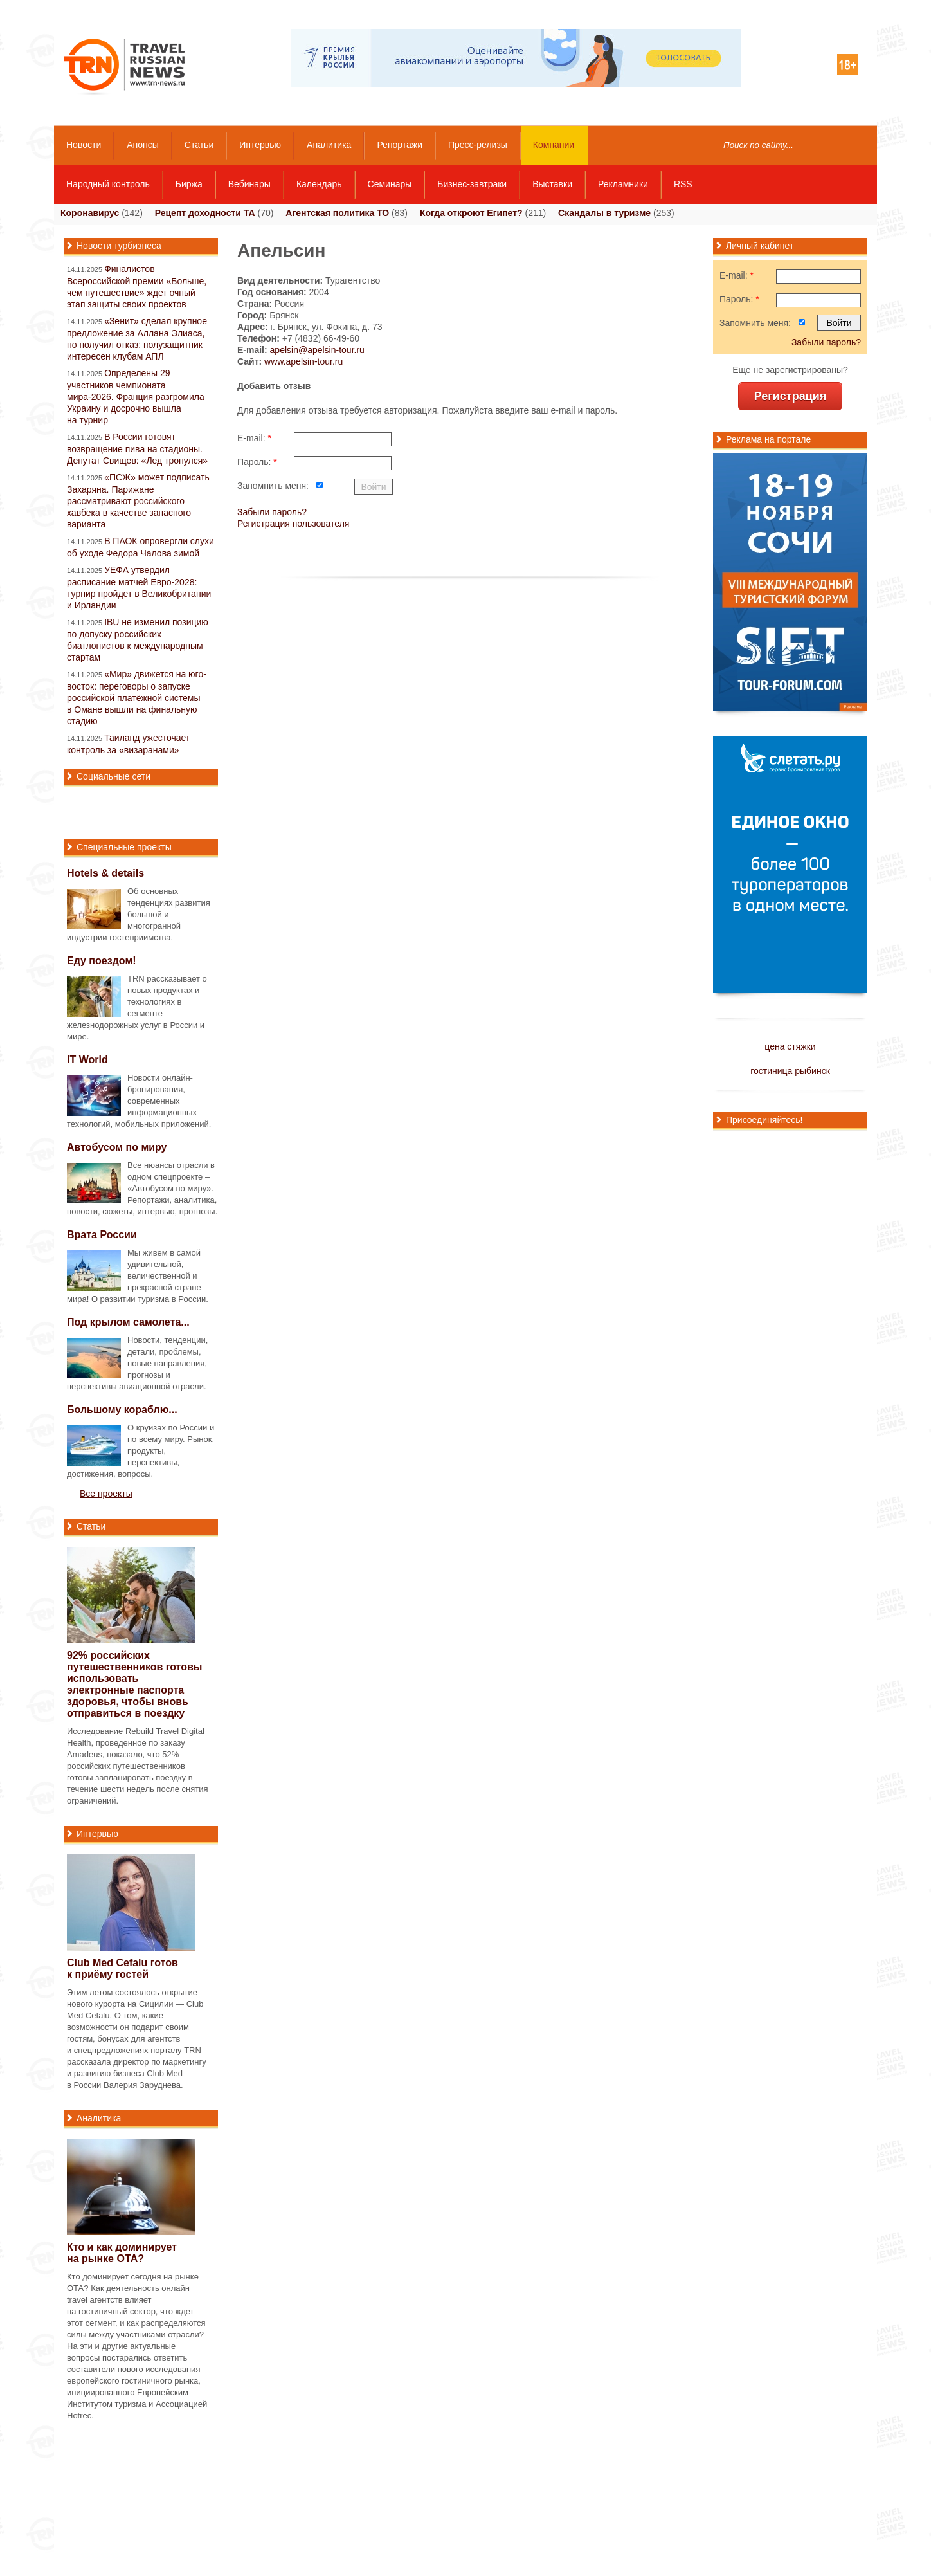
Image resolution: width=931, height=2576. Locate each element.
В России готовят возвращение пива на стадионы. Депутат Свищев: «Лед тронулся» (137, 449)
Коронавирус (89, 213)
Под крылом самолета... (128, 1322)
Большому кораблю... (122, 1409)
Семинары (390, 184)
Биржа (189, 184)
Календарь (319, 184)
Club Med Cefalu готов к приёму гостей (122, 1968)
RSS (683, 184)
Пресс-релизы (477, 145)
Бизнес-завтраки (472, 184)
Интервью (260, 145)
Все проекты (106, 1493)
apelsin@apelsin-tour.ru (317, 350)
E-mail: (254, 438)
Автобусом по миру (117, 1147)
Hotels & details (105, 873)
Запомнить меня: (273, 485)
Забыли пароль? (272, 512)
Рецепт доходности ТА (205, 213)
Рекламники (623, 184)
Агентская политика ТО (337, 213)
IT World (87, 1059)
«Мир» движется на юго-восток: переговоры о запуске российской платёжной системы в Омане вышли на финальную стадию (136, 697)
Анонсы (143, 145)
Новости (83, 145)
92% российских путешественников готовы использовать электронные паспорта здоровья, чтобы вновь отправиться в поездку (135, 1684)
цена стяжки (789, 1046)
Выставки (552, 184)
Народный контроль (108, 184)
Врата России (102, 1234)
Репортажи (399, 145)
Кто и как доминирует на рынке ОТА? (122, 2253)
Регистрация (790, 396)
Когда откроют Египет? (471, 213)
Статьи (199, 145)
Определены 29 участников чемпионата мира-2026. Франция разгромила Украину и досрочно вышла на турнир (135, 396)
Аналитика (329, 145)
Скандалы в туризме (604, 213)
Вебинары (249, 184)
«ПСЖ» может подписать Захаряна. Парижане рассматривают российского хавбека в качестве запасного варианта (138, 500)
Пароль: (257, 462)
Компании (553, 145)
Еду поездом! (101, 960)
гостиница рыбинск (790, 1071)
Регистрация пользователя (293, 523)
